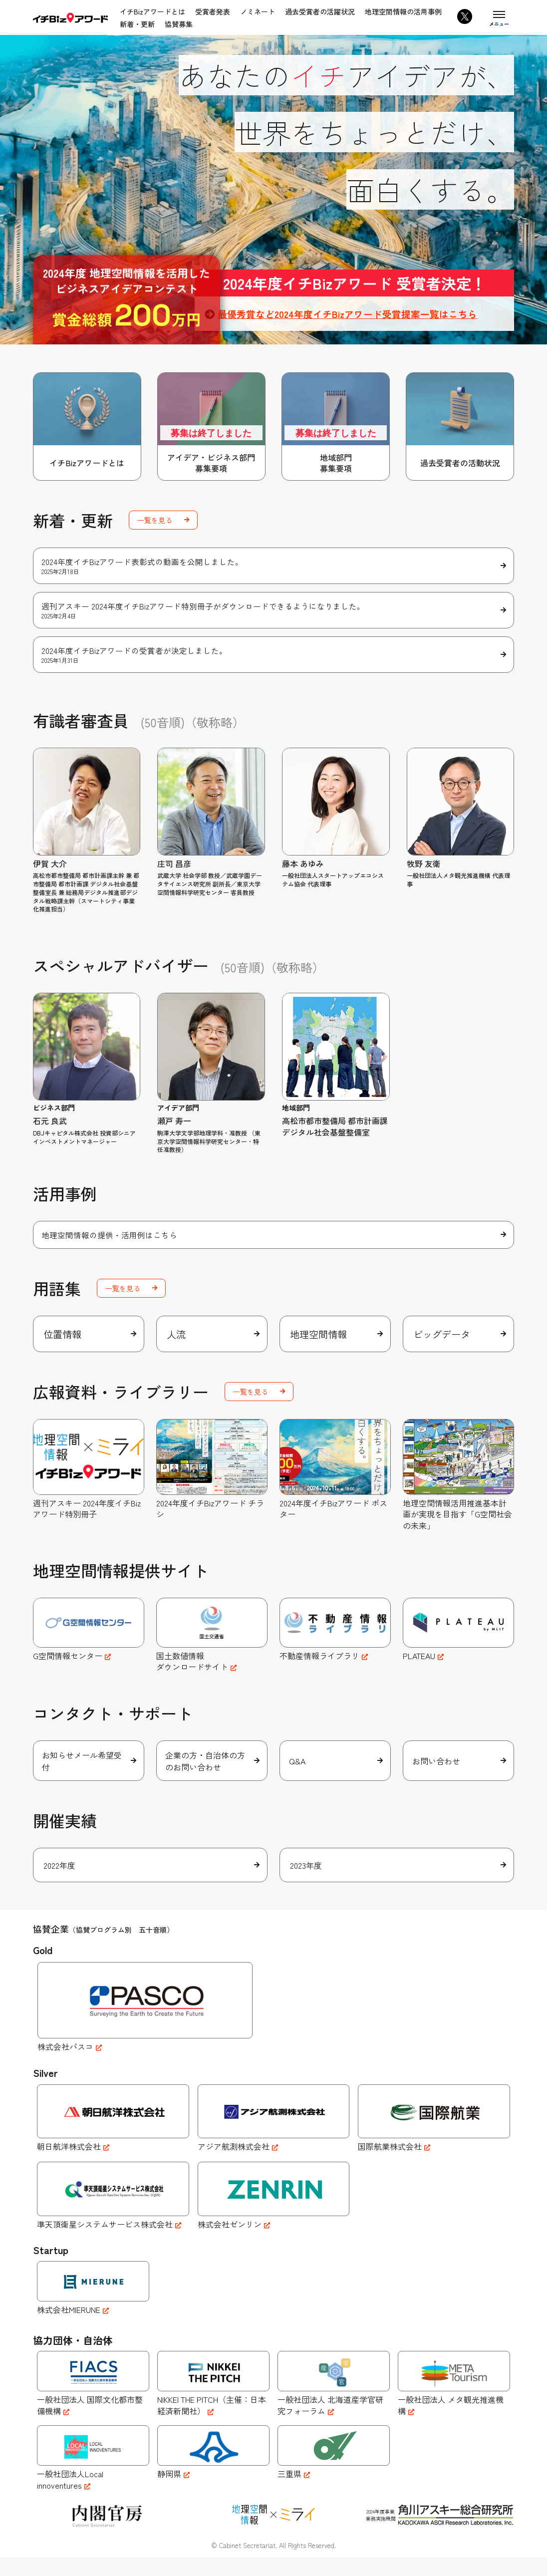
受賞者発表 (212, 11)
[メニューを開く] (499, 17)
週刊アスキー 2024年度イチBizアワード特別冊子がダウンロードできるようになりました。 (273, 611)
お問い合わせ (437, 1777)
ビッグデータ (443, 1340)
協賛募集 (179, 24)
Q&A (298, 1777)
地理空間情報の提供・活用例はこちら (109, 1238)
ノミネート (257, 11)
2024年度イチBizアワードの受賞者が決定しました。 (273, 657)
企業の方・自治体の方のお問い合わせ (207, 1777)
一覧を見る (154, 520)
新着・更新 (137, 24)
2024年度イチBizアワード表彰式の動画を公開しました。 (273, 566)
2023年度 (306, 1884)
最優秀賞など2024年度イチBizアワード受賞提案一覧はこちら (354, 313)
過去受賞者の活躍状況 (320, 11)
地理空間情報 (320, 1340)
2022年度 (59, 1884)
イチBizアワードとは (152, 11)
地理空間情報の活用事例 (403, 11)
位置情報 (63, 1340)
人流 (177, 1340)
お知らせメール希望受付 (83, 1777)
